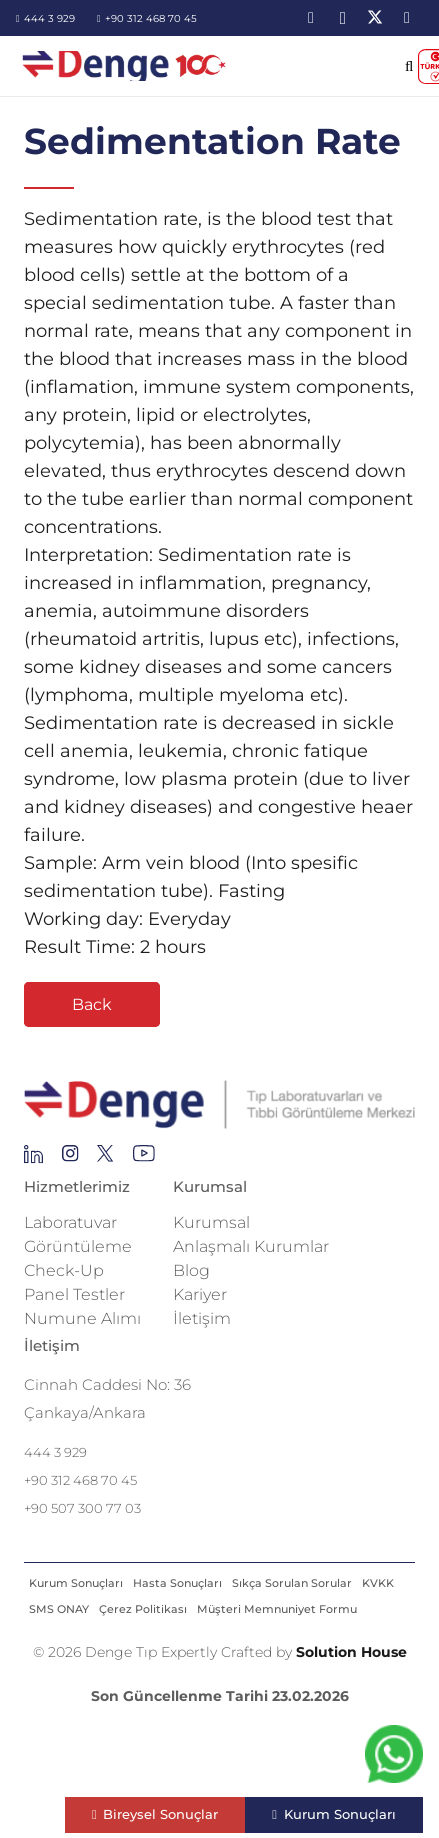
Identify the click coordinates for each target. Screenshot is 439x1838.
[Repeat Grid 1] (219, 1105)
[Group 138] (70, 1159)
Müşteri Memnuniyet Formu (277, 1609)
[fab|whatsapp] (394, 1758)
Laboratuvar (70, 1222)
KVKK (378, 1583)
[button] (409, 66)
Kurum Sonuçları (76, 1583)
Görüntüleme (78, 1246)
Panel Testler (74, 1294)
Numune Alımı (82, 1318)
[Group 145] (33, 1159)
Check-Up (64, 1270)
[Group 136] (144, 1159)
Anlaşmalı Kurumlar (251, 1246)
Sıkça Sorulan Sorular (292, 1583)
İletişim (202, 1318)
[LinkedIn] (311, 18)
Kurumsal (211, 1222)
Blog (191, 1270)
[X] (375, 18)
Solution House (351, 1652)
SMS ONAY (59, 1609)
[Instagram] (343, 18)
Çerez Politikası (143, 1609)
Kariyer (200, 1294)
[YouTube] (407, 18)
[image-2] (125, 66)
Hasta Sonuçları (177, 1583)
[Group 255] (105, 1159)
